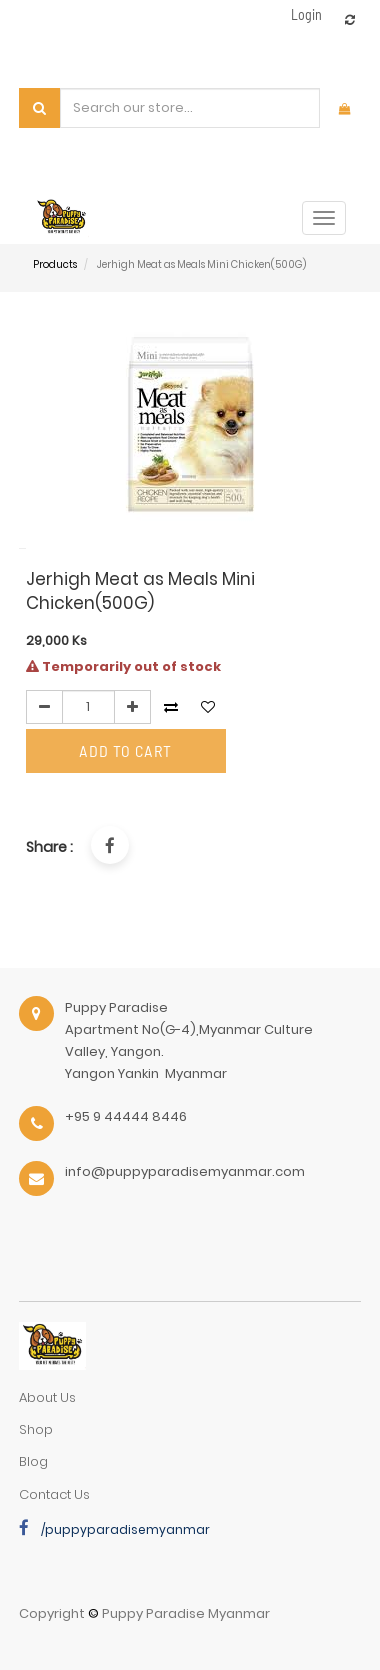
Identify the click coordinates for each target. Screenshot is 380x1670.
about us (47, 1397)
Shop (36, 1429)
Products (55, 264)
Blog (33, 1461)
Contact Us (54, 1494)
